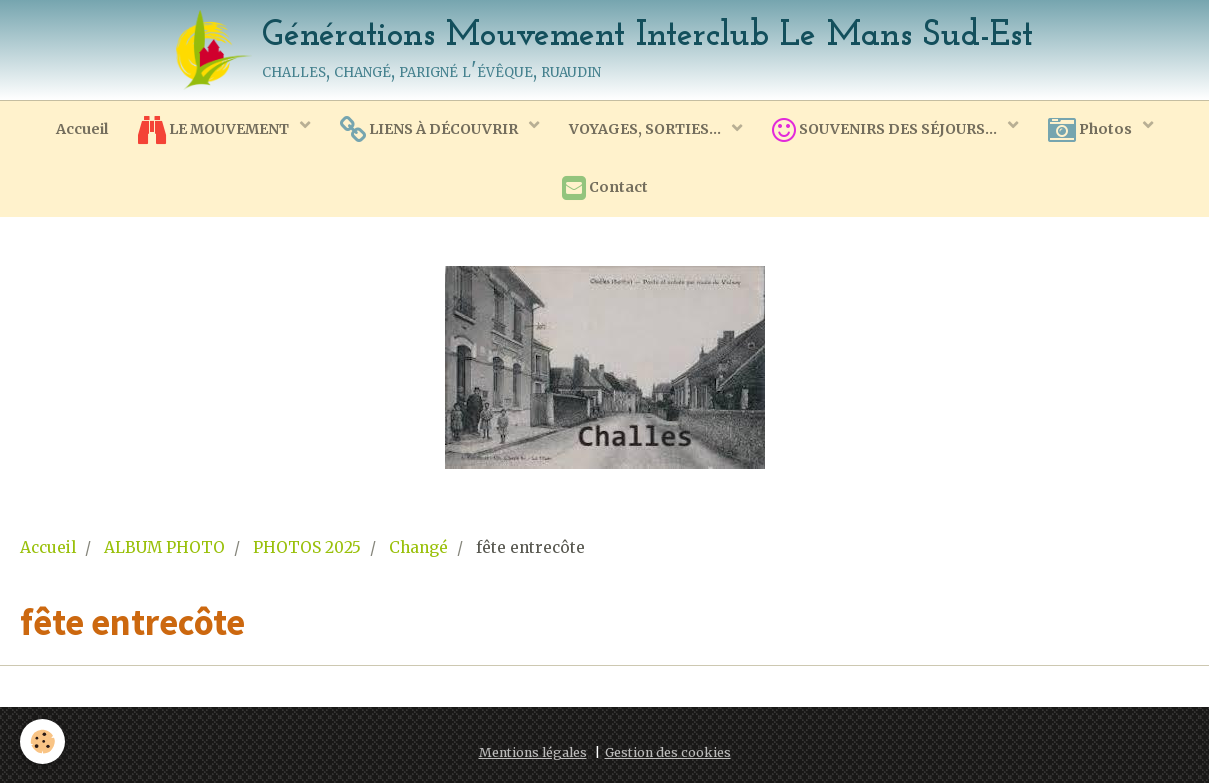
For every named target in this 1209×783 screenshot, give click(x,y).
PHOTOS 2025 (307, 547)
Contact (605, 188)
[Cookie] (42, 741)
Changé (418, 547)
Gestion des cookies (668, 752)
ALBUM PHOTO (164, 547)
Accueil (82, 129)
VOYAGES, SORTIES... (646, 129)
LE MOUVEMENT (215, 130)
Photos (1091, 130)
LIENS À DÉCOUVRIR (430, 130)
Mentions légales (533, 752)
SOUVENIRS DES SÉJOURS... (886, 130)
